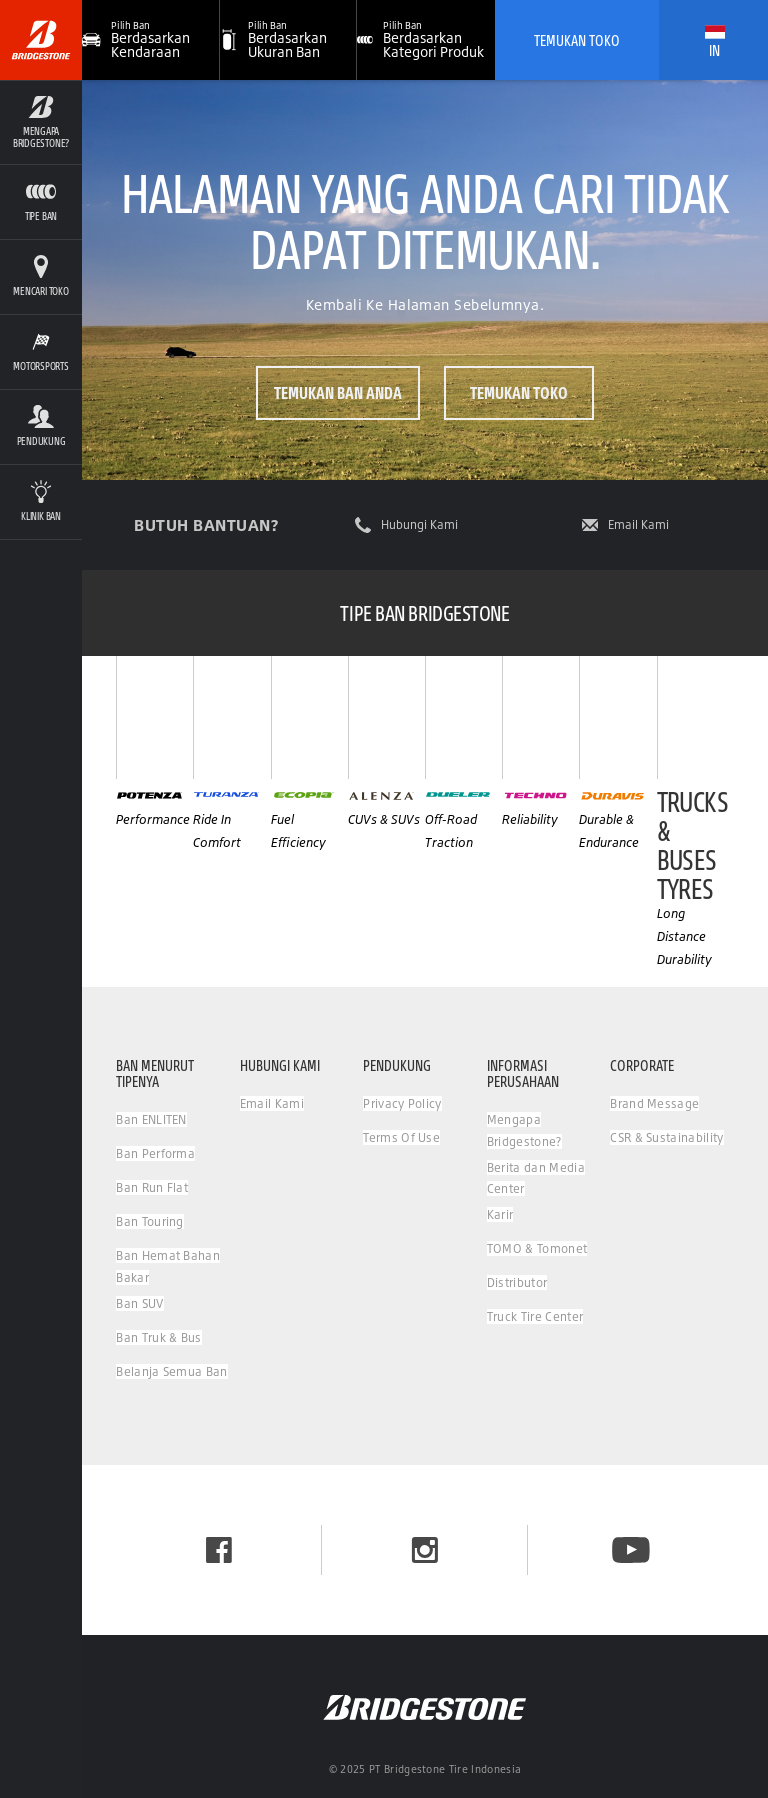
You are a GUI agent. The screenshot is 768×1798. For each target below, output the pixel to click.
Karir (500, 1214)
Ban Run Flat (152, 1187)
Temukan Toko (577, 40)
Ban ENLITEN (151, 1119)
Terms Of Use (401, 1137)
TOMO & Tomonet (537, 1248)
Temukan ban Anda (338, 392)
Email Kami (638, 525)
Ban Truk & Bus (158, 1337)
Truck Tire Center (535, 1316)
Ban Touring (150, 1221)
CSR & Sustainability (666, 1137)
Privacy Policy (402, 1103)
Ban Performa (155, 1153)
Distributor (517, 1282)
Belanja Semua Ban (171, 1371)
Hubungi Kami (419, 525)
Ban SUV (139, 1303)
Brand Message (654, 1103)
